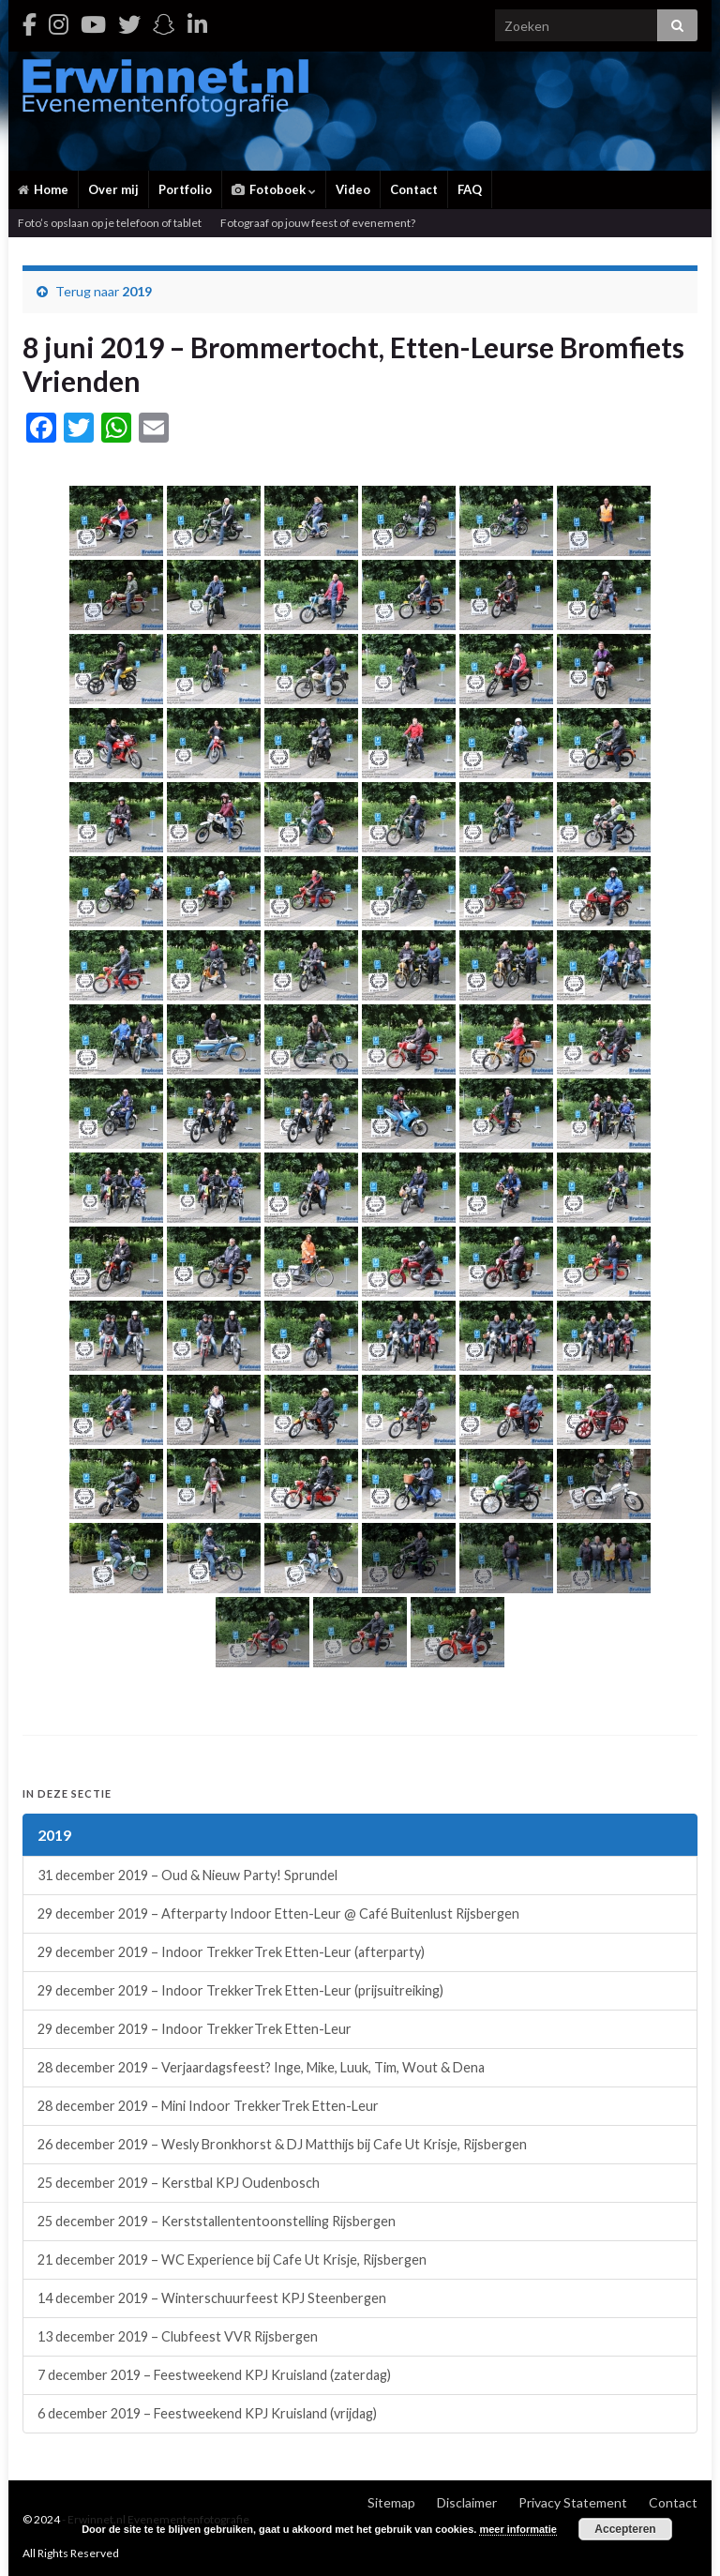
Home (43, 189)
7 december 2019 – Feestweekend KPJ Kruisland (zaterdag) (214, 2375)
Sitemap (391, 2502)
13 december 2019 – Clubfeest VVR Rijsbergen (178, 2336)
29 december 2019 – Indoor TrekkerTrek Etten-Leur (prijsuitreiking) (240, 1990)
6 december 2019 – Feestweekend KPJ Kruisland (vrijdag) (207, 2413)
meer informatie (518, 2529)
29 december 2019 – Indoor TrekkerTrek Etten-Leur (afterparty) (231, 1952)
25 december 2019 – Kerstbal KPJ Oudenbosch (179, 2183)
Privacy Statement (572, 2502)
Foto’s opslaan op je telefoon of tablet (110, 223)
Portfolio (185, 189)
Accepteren (624, 2529)
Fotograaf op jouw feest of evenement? (317, 223)
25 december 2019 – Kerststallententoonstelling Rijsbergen (217, 2221)
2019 (137, 291)
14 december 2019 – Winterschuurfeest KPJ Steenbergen (212, 2298)
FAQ (470, 189)
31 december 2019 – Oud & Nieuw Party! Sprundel (188, 1875)
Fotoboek (274, 189)
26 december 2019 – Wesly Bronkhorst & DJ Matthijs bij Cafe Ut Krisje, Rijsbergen (282, 2144)
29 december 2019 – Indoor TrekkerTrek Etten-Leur (195, 2029)
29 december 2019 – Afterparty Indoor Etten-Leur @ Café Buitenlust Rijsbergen (278, 1913)
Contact (414, 189)
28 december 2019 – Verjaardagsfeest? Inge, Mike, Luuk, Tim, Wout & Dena (261, 2067)
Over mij (113, 189)
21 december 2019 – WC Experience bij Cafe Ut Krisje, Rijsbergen (232, 2259)
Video (353, 189)
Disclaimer (467, 2502)
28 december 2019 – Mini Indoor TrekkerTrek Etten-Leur (208, 2106)
